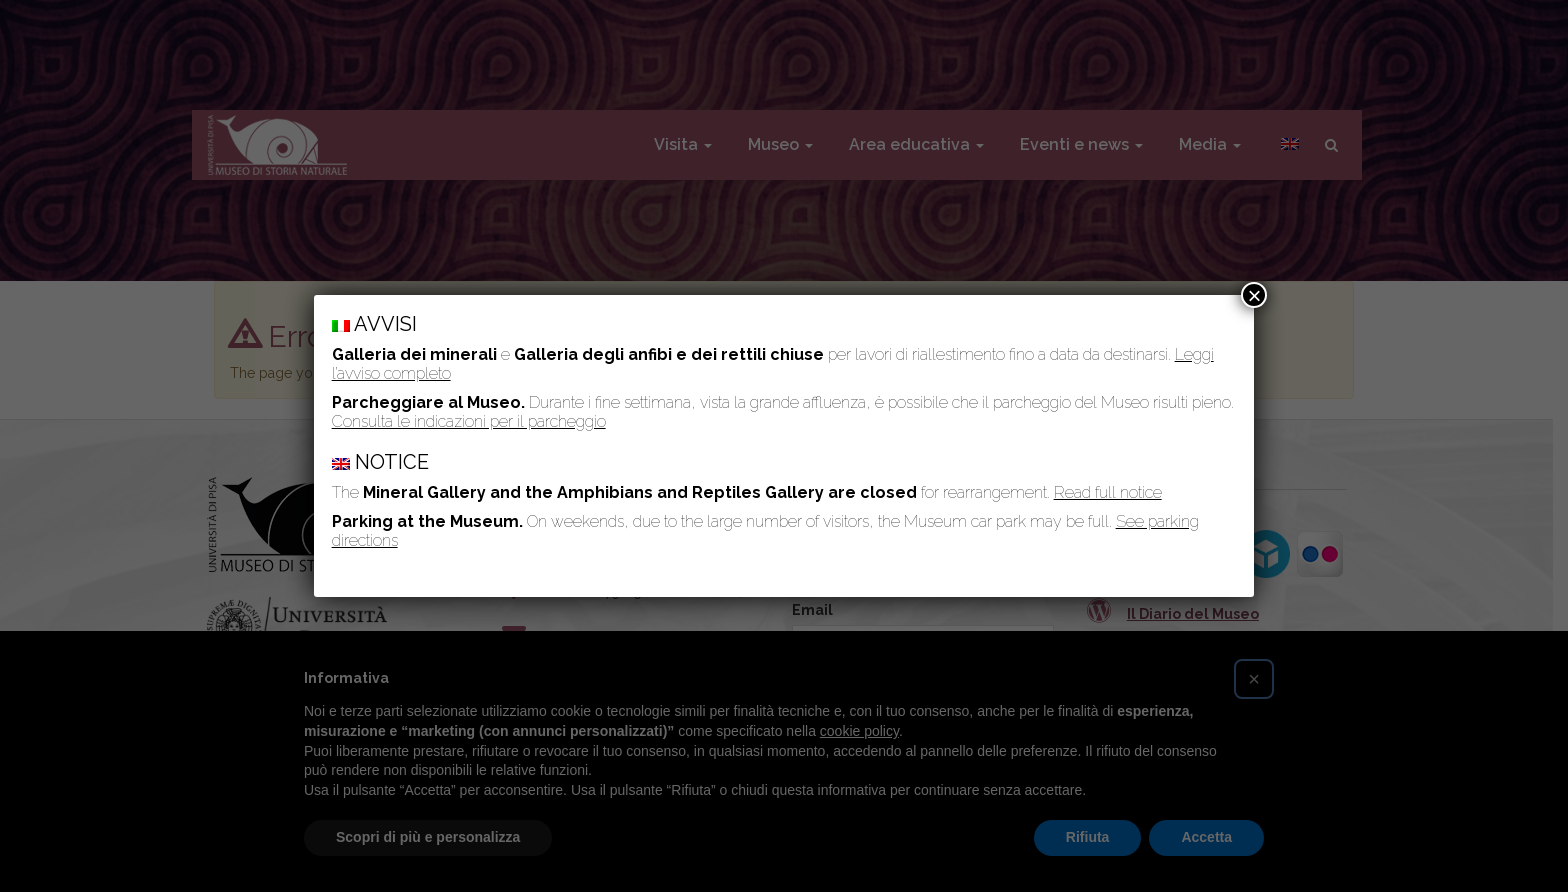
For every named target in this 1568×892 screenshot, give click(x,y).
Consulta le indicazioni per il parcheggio (469, 421)
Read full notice (1108, 492)
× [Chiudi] (1254, 295)
